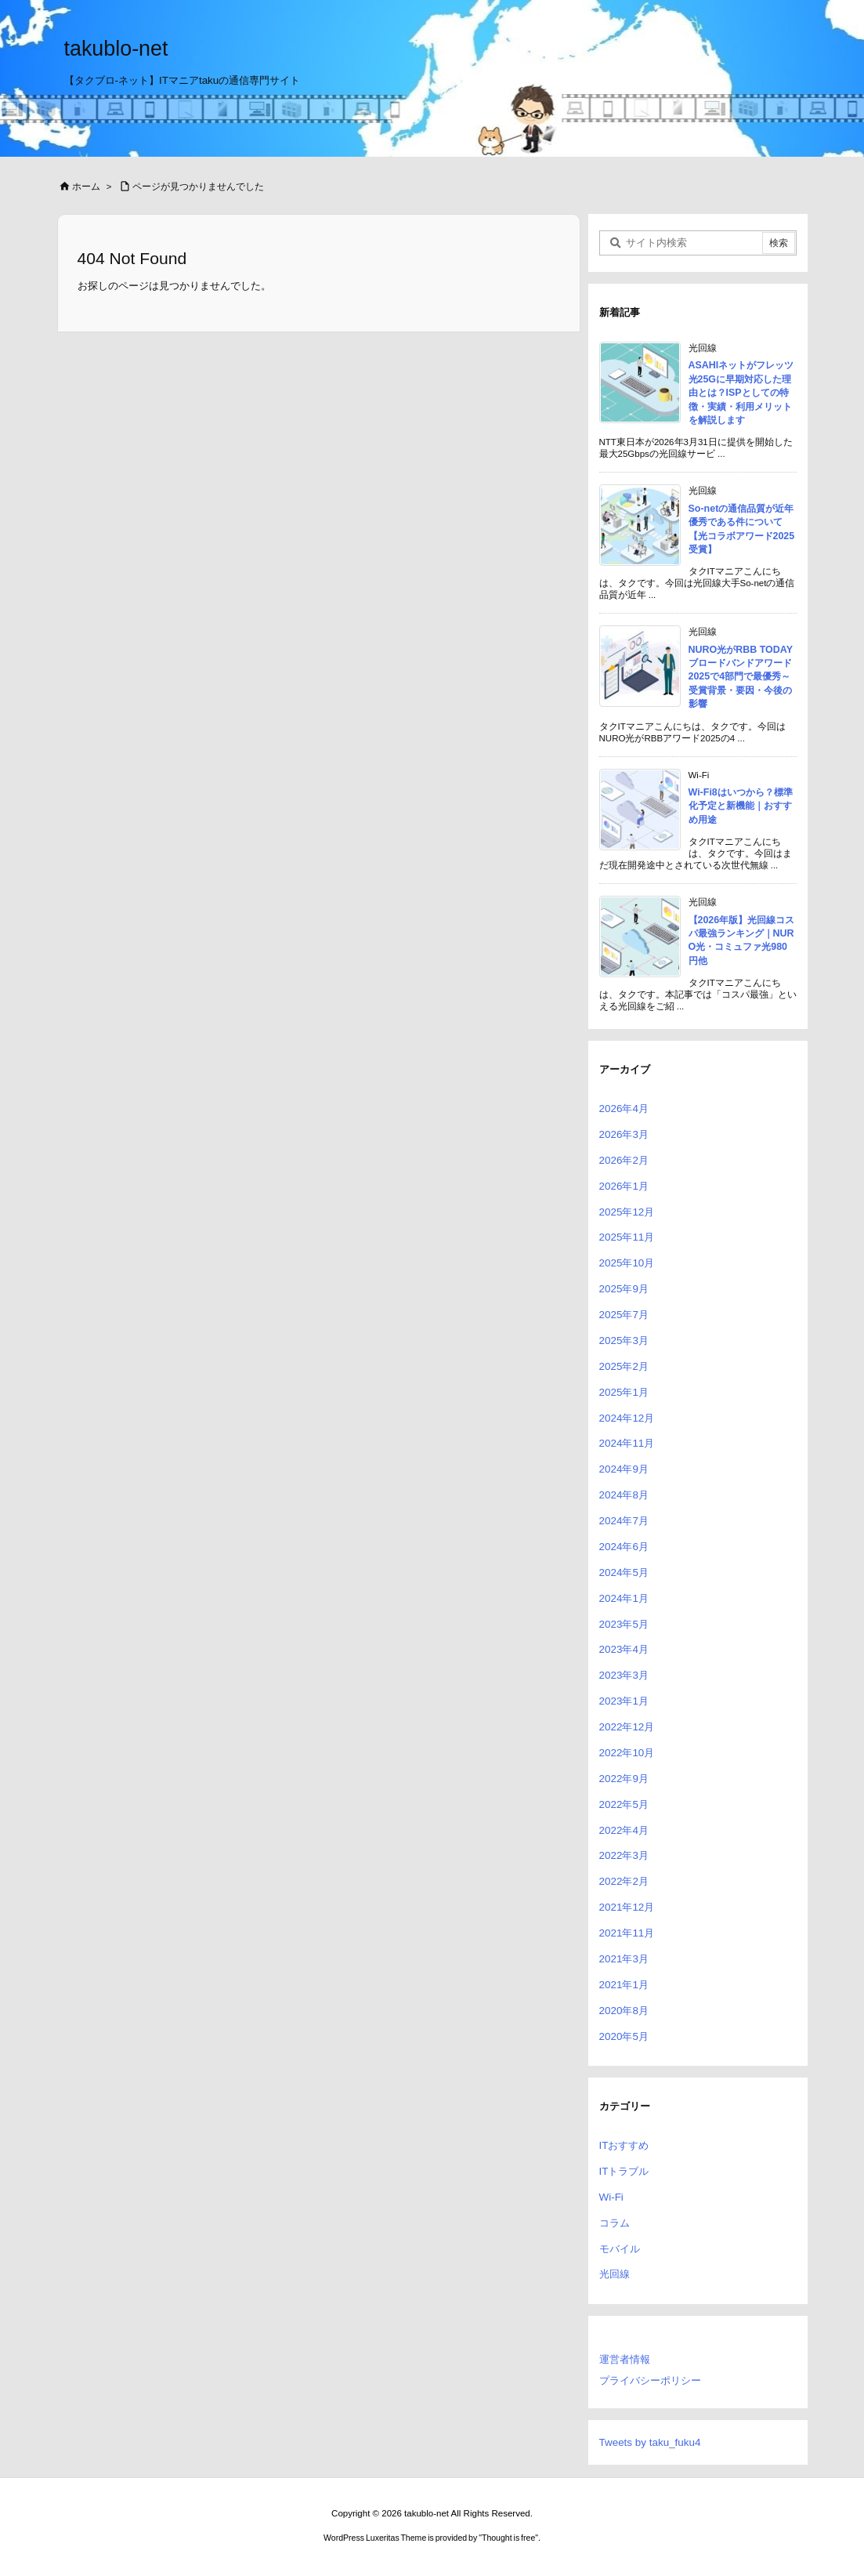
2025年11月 (627, 1237)
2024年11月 (627, 1443)
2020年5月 (624, 2036)
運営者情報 (624, 2359)
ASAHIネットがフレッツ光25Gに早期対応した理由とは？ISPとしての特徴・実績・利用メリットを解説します (741, 393)
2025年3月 (624, 1340)
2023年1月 (624, 1701)
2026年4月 (624, 1108)
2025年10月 (627, 1263)
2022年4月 (624, 1830)
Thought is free (508, 2537)
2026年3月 (624, 1134)
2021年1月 (624, 1985)
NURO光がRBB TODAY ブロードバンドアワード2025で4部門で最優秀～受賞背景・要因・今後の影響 (741, 677)
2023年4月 (624, 1649)
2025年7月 (624, 1315)
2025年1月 (624, 1392)
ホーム (86, 186)
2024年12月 (627, 1418)
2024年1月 (624, 1598)
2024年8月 (624, 1495)
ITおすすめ (624, 2145)
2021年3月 (624, 1959)
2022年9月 (624, 1778)
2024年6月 (624, 1546)
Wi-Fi (611, 2197)
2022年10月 (627, 1753)
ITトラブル (624, 2171)
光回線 (614, 2274)
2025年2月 (624, 1366)
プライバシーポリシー (650, 2380)
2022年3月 (624, 1855)
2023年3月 (624, 1675)
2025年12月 (627, 1212)
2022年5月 (624, 1804)
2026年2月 (624, 1160)
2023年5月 (624, 1624)
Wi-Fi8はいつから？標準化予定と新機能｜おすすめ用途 (741, 806)
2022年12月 (627, 1727)
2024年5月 (624, 1572)
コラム (614, 2223)
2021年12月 (627, 1907)
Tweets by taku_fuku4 (650, 2442)
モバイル (619, 2249)
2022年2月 (624, 1881)
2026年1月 (624, 1186)
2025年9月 (624, 1289)
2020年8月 (624, 2010)
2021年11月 (627, 1933)
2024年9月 (624, 1469)
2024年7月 (624, 1521)
